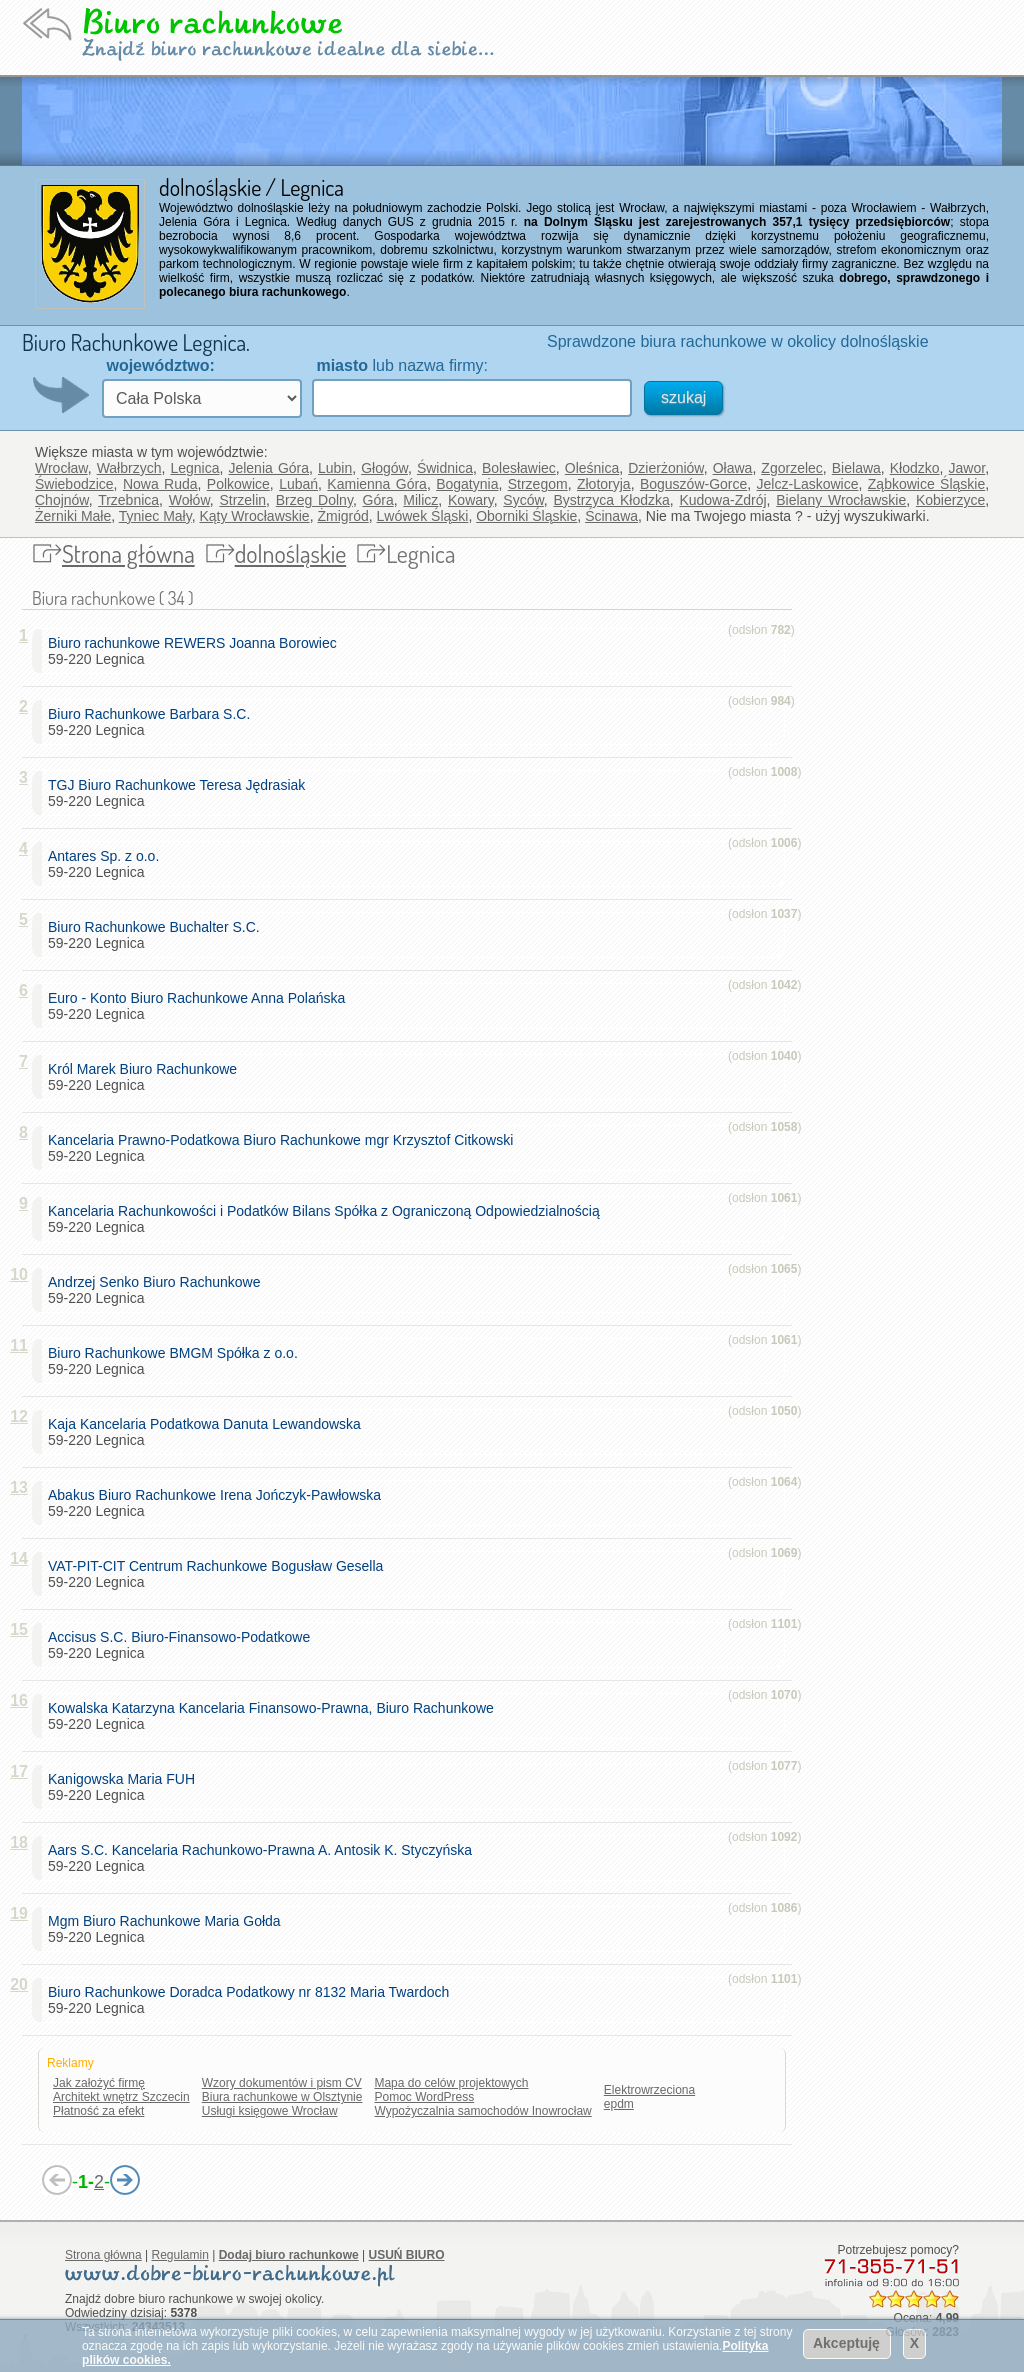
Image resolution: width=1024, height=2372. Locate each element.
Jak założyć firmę (99, 2083)
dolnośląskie (291, 553)
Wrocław (61, 468)
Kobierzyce (950, 500)
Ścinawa (611, 516)
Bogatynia (467, 484)
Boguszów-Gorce (693, 484)
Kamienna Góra (377, 484)
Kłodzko (915, 468)
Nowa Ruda (160, 484)
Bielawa (856, 468)
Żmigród (342, 516)
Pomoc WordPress (424, 2097)
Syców (523, 500)
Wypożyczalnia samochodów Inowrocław (482, 2111)
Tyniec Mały (155, 516)
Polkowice (238, 484)
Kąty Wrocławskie (254, 516)
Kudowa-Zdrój (722, 500)
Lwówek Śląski (423, 516)
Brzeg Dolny (314, 500)
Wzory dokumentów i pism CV (282, 2083)
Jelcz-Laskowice (808, 484)
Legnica (194, 468)
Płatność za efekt (98, 2111)
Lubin (335, 468)
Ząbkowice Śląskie (926, 484)
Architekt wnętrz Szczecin (121, 2097)
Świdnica (445, 468)
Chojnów (62, 500)
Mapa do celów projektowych (451, 2083)
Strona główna (128, 553)
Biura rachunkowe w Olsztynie (282, 2097)
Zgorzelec (791, 468)
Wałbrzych (129, 468)
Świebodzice (74, 484)
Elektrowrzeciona (649, 2090)
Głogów (384, 468)
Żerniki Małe (73, 516)
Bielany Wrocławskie (841, 500)
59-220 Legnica (196, 651)
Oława (733, 468)
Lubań (298, 484)
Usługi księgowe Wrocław (270, 2111)
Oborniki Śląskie (526, 516)
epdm (619, 2104)
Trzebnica (128, 500)
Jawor (967, 468)
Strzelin (242, 500)
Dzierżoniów (665, 468)
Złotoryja (604, 484)
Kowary (471, 500)
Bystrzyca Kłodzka (611, 500)
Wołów (189, 500)
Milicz (420, 500)
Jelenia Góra (268, 468)
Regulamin (180, 2255)
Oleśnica (592, 468)
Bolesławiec (519, 468)
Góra (378, 500)
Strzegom (538, 484)
